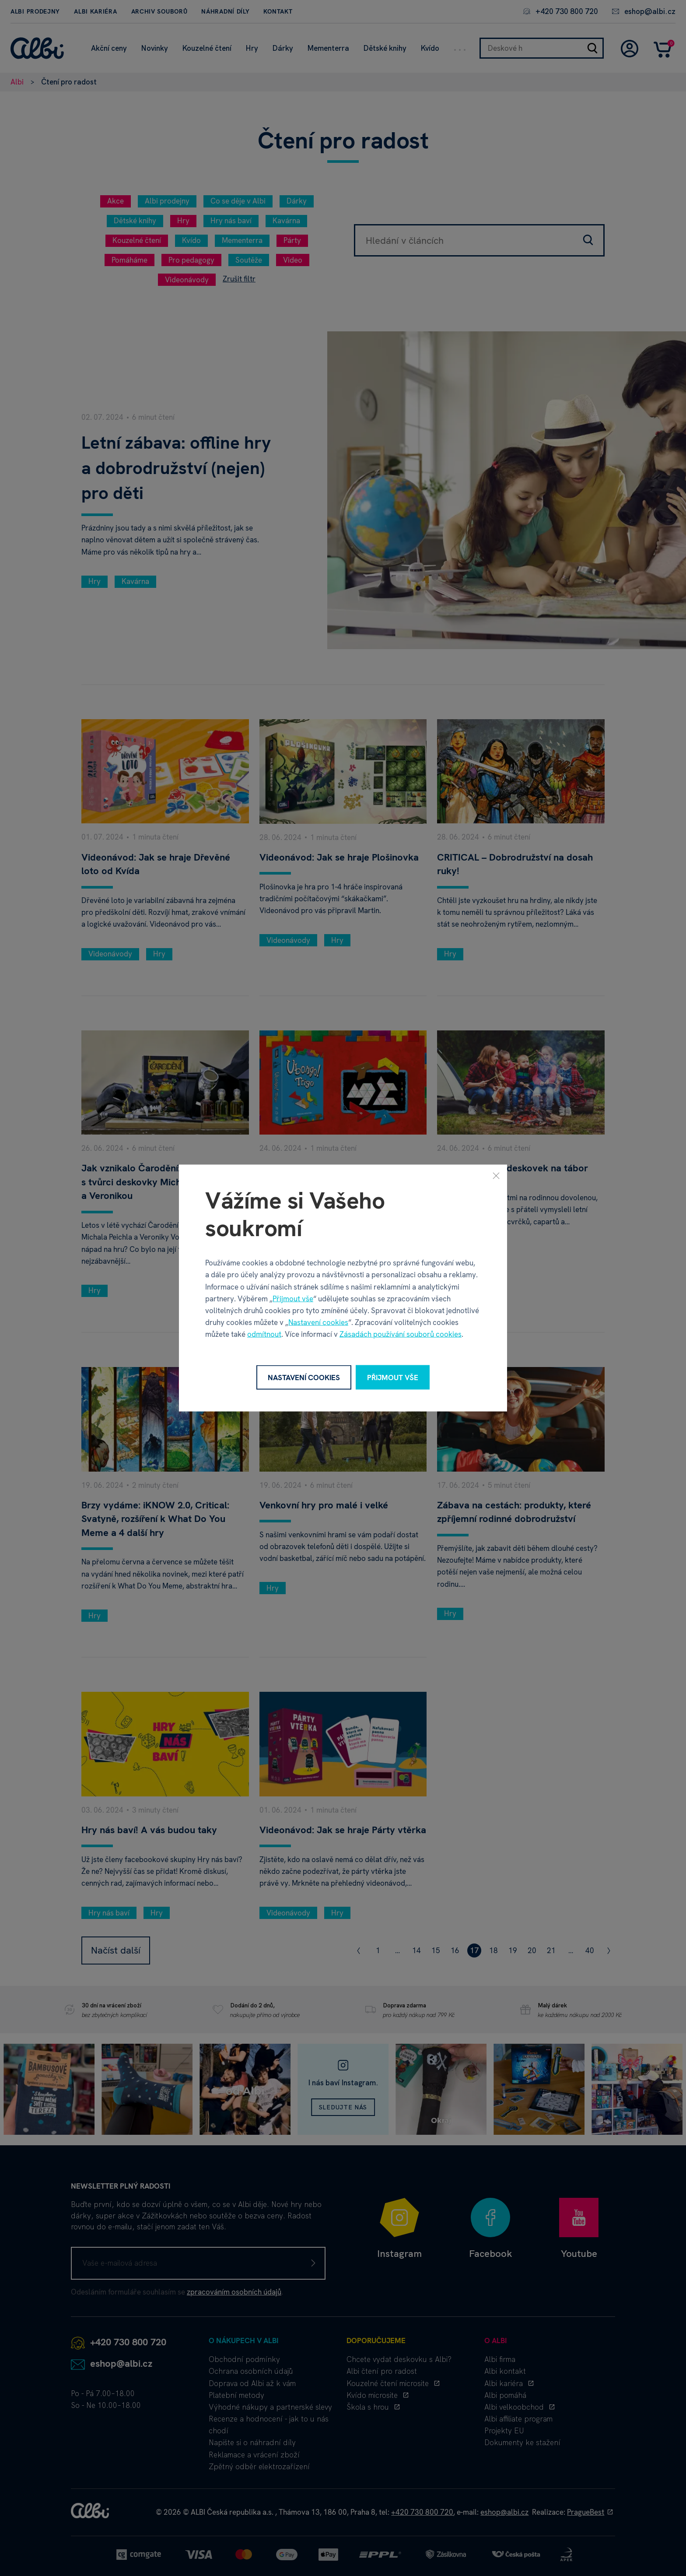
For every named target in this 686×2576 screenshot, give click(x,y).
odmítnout (264, 1334)
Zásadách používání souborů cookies (401, 1334)
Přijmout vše (293, 1298)
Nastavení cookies (318, 1322)
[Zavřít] (496, 1175)
